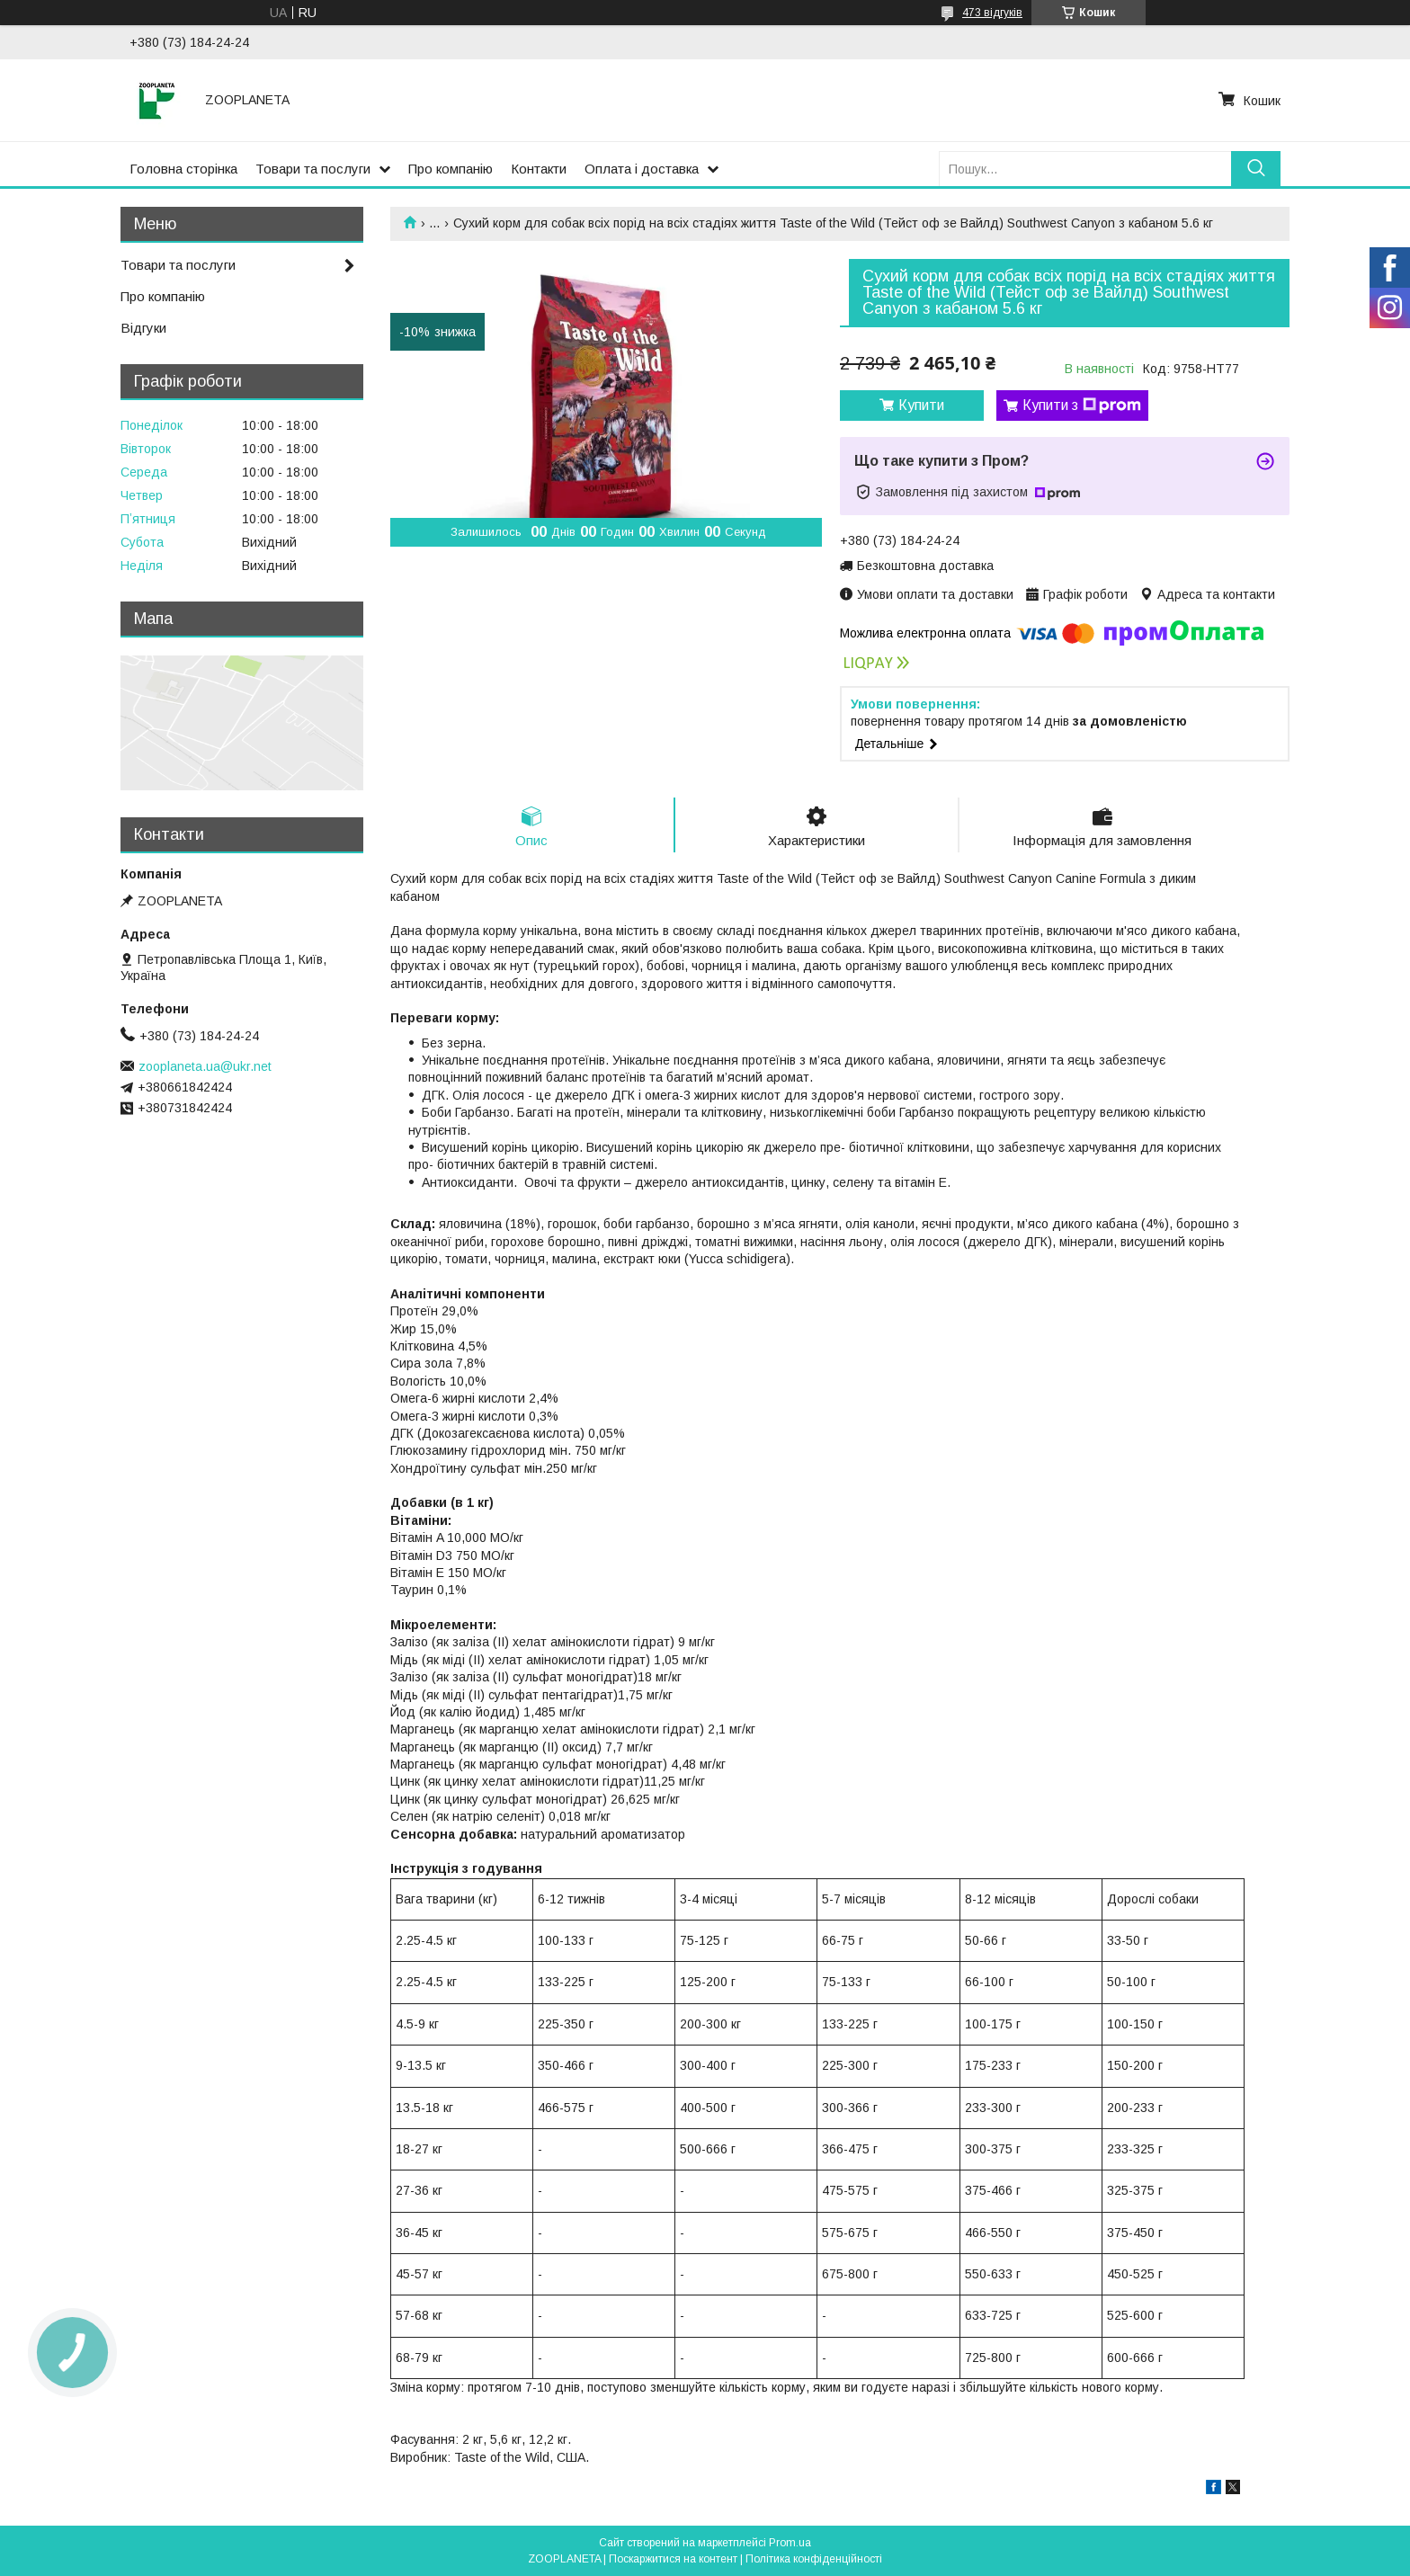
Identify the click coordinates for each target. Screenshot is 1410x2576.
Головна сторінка (183, 168)
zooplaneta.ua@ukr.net (205, 1066)
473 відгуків (992, 12)
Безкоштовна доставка (925, 565)
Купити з (1081, 405)
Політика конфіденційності (813, 2559)
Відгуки (143, 327)
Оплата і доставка (642, 168)
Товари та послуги (312, 168)
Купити (921, 405)
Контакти (539, 168)
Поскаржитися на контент (673, 2559)
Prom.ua (790, 2542)
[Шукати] (1256, 168)
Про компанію (450, 168)
